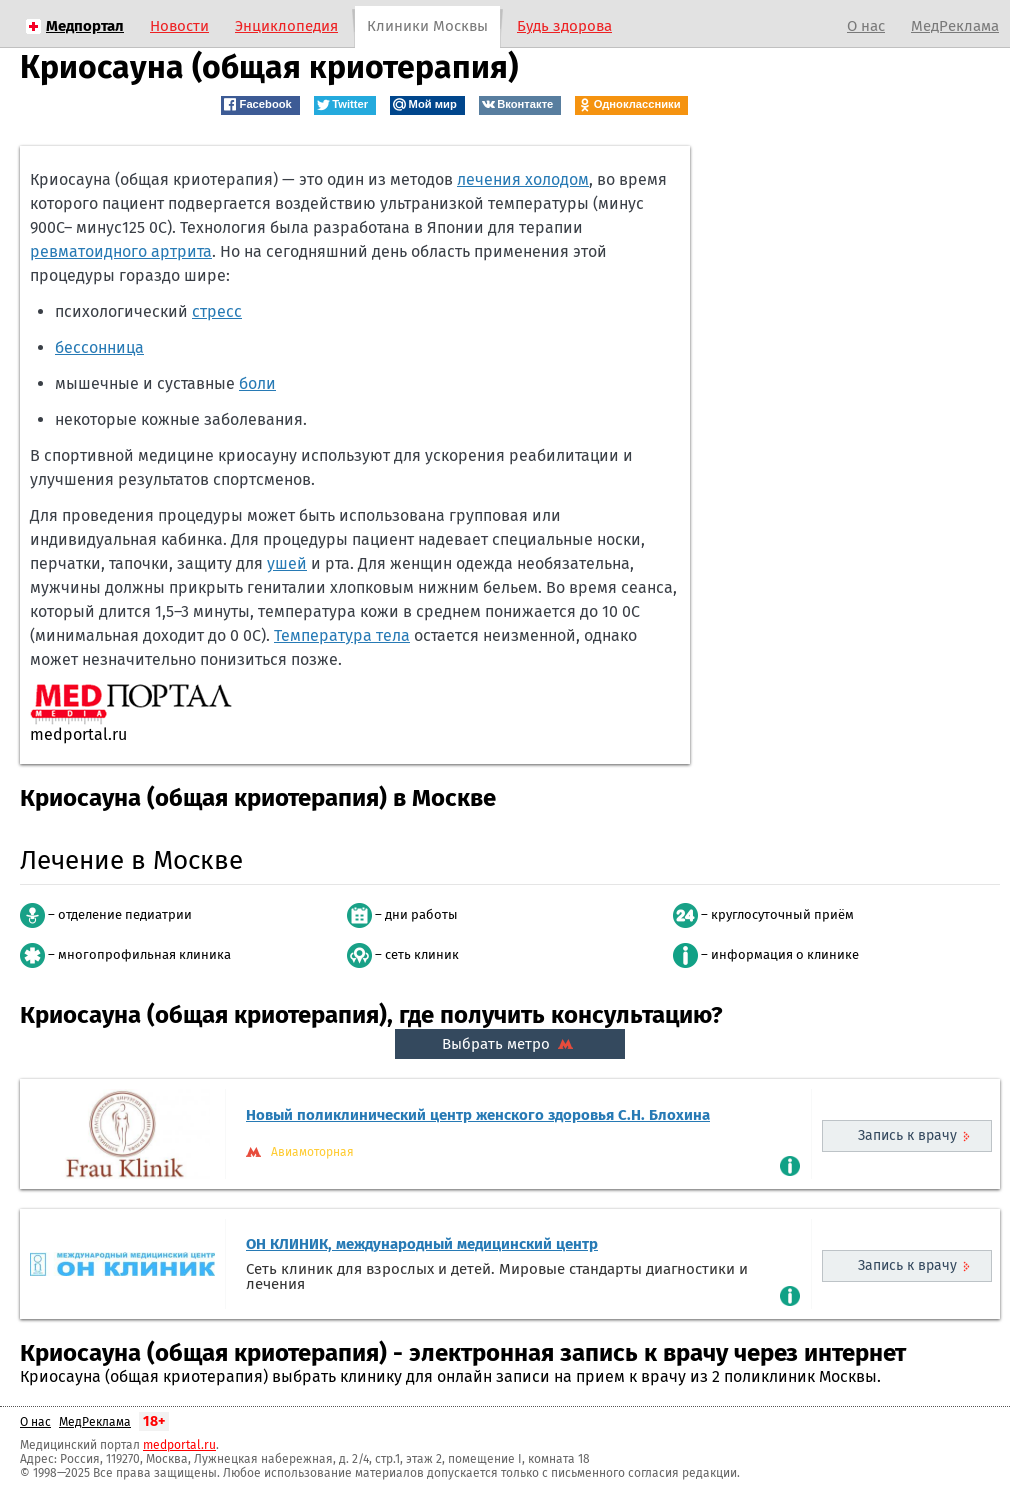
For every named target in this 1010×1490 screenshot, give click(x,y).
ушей (287, 563)
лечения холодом (523, 179)
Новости (179, 26)
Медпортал (85, 26)
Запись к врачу (907, 1135)
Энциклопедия (286, 26)
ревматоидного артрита (121, 251)
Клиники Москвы (427, 26)
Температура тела (342, 635)
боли (257, 383)
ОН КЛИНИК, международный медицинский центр (422, 1244)
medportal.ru (179, 1445)
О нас (866, 26)
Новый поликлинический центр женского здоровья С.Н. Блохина (478, 1115)
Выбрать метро (510, 1044)
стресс (217, 311)
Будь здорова (564, 26)
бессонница (99, 347)
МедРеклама (955, 26)
